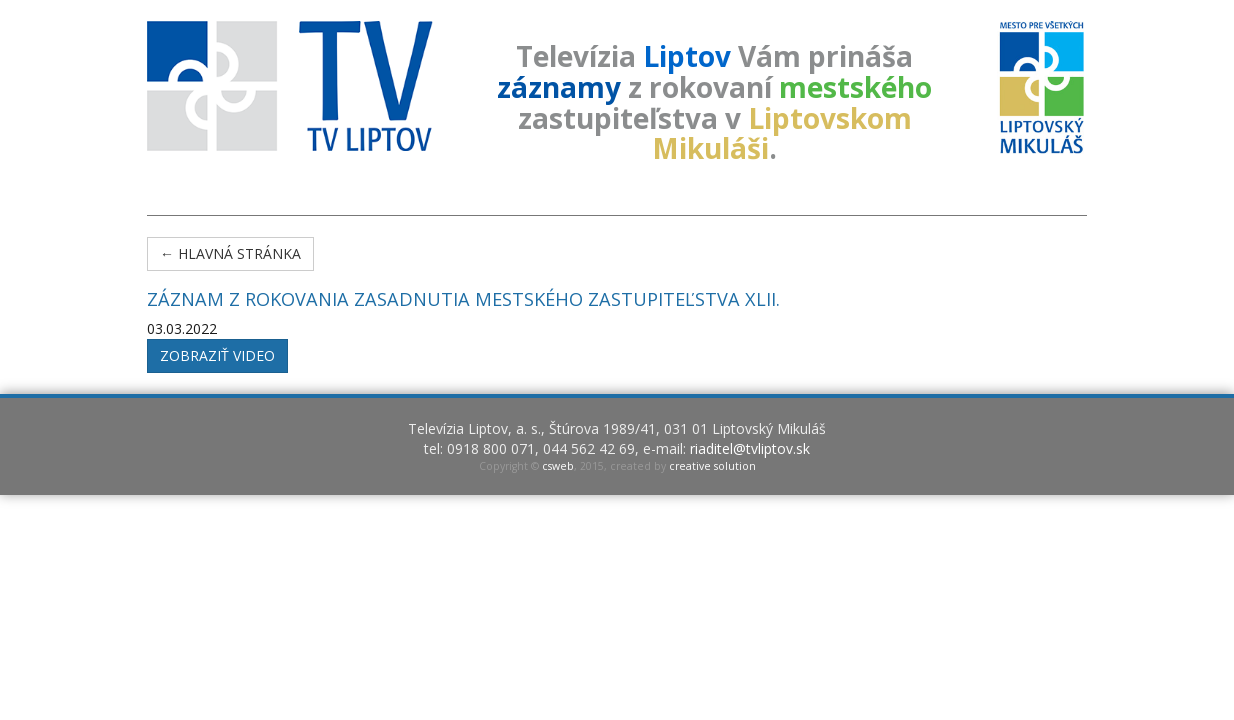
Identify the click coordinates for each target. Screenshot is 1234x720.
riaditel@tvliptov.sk (750, 448)
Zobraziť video (217, 355)
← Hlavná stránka (230, 253)
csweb (558, 466)
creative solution (712, 466)
